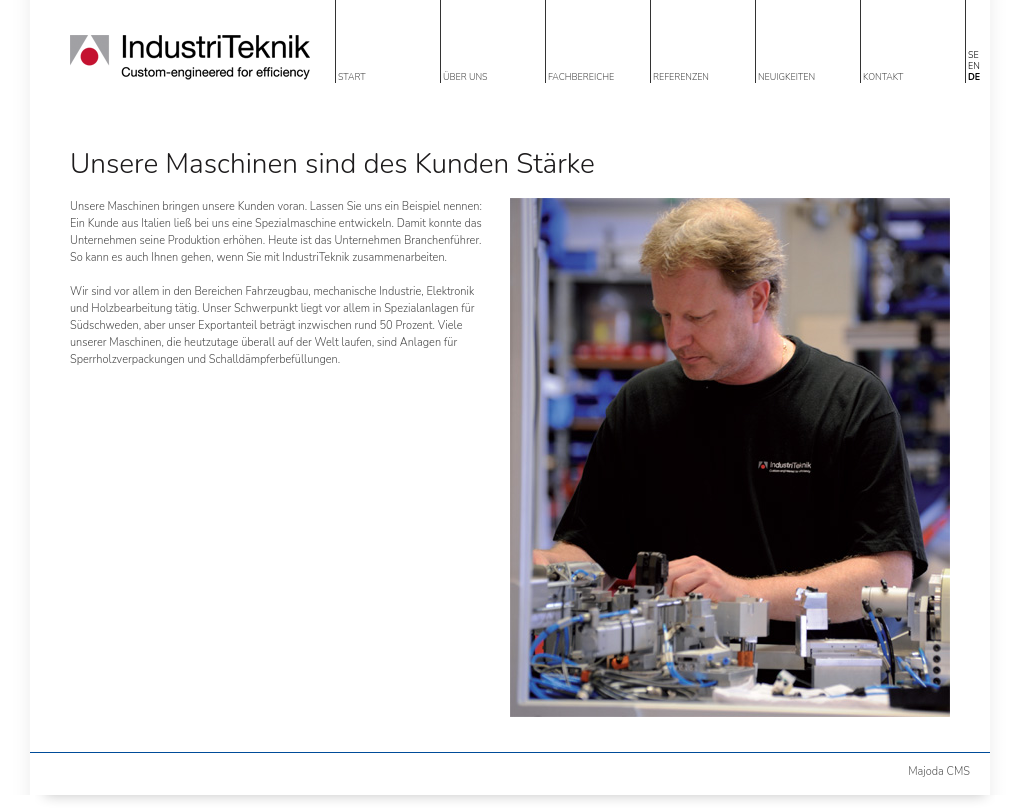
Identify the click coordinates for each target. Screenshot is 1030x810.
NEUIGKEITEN (786, 77)
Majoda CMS (939, 771)
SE (973, 55)
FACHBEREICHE (581, 77)
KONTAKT (883, 77)
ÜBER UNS (465, 77)
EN (974, 66)
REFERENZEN (681, 77)
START (352, 77)
